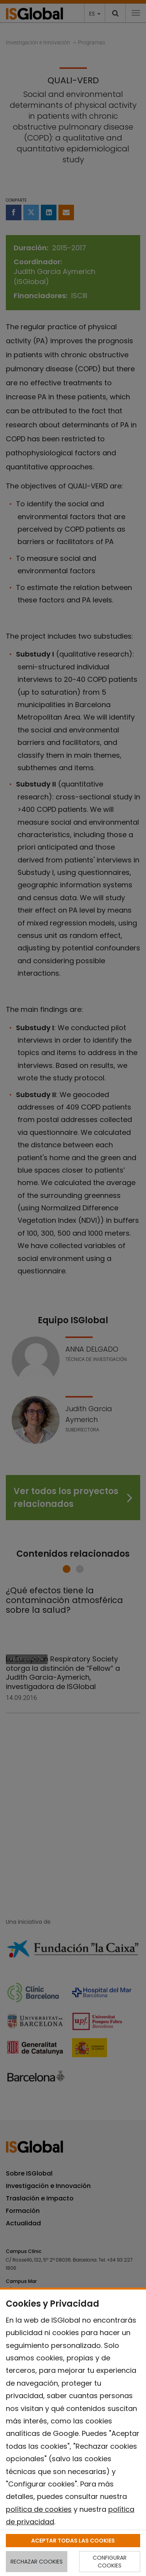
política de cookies (39, 2509)
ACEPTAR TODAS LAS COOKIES (73, 2540)
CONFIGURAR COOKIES (110, 2561)
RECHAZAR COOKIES (37, 2561)
